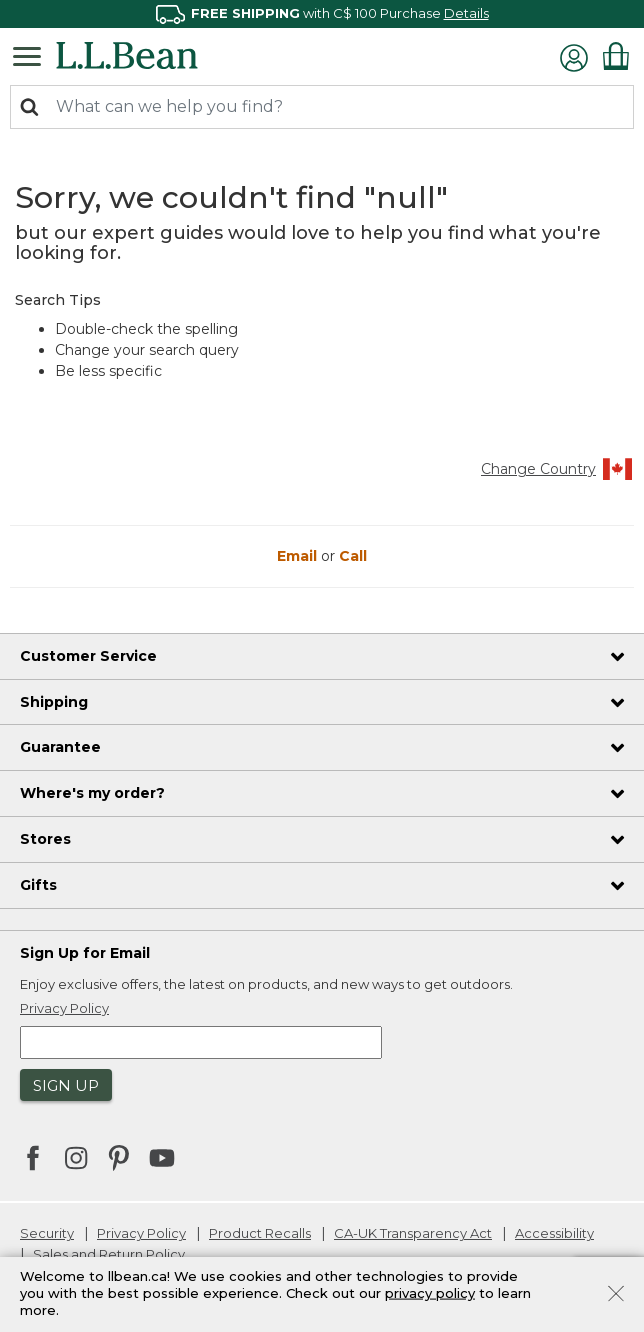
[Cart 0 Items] (616, 56)
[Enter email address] (201, 1042)
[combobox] (322, 107)
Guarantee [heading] (60, 747)
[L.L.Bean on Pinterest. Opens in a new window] (119, 1160)
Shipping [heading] (54, 702)
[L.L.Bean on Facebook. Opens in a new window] (33, 1160)
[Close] (616, 1292)
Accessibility (554, 1233)
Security (47, 1233)
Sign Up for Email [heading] (85, 953)
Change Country (557, 469)
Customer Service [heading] (88, 656)
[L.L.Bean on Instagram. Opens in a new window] (76, 1160)
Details (466, 13)
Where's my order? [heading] (92, 793)
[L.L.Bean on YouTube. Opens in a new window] (162, 1156)
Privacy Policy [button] (64, 1008)
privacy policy (430, 1293)
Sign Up (66, 1085)
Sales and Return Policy (109, 1254)
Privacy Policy (141, 1233)
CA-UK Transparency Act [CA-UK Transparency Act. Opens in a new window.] (413, 1233)
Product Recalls (260, 1233)
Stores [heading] (45, 839)
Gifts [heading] (38, 885)
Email (299, 556)
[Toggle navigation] (32, 55)
